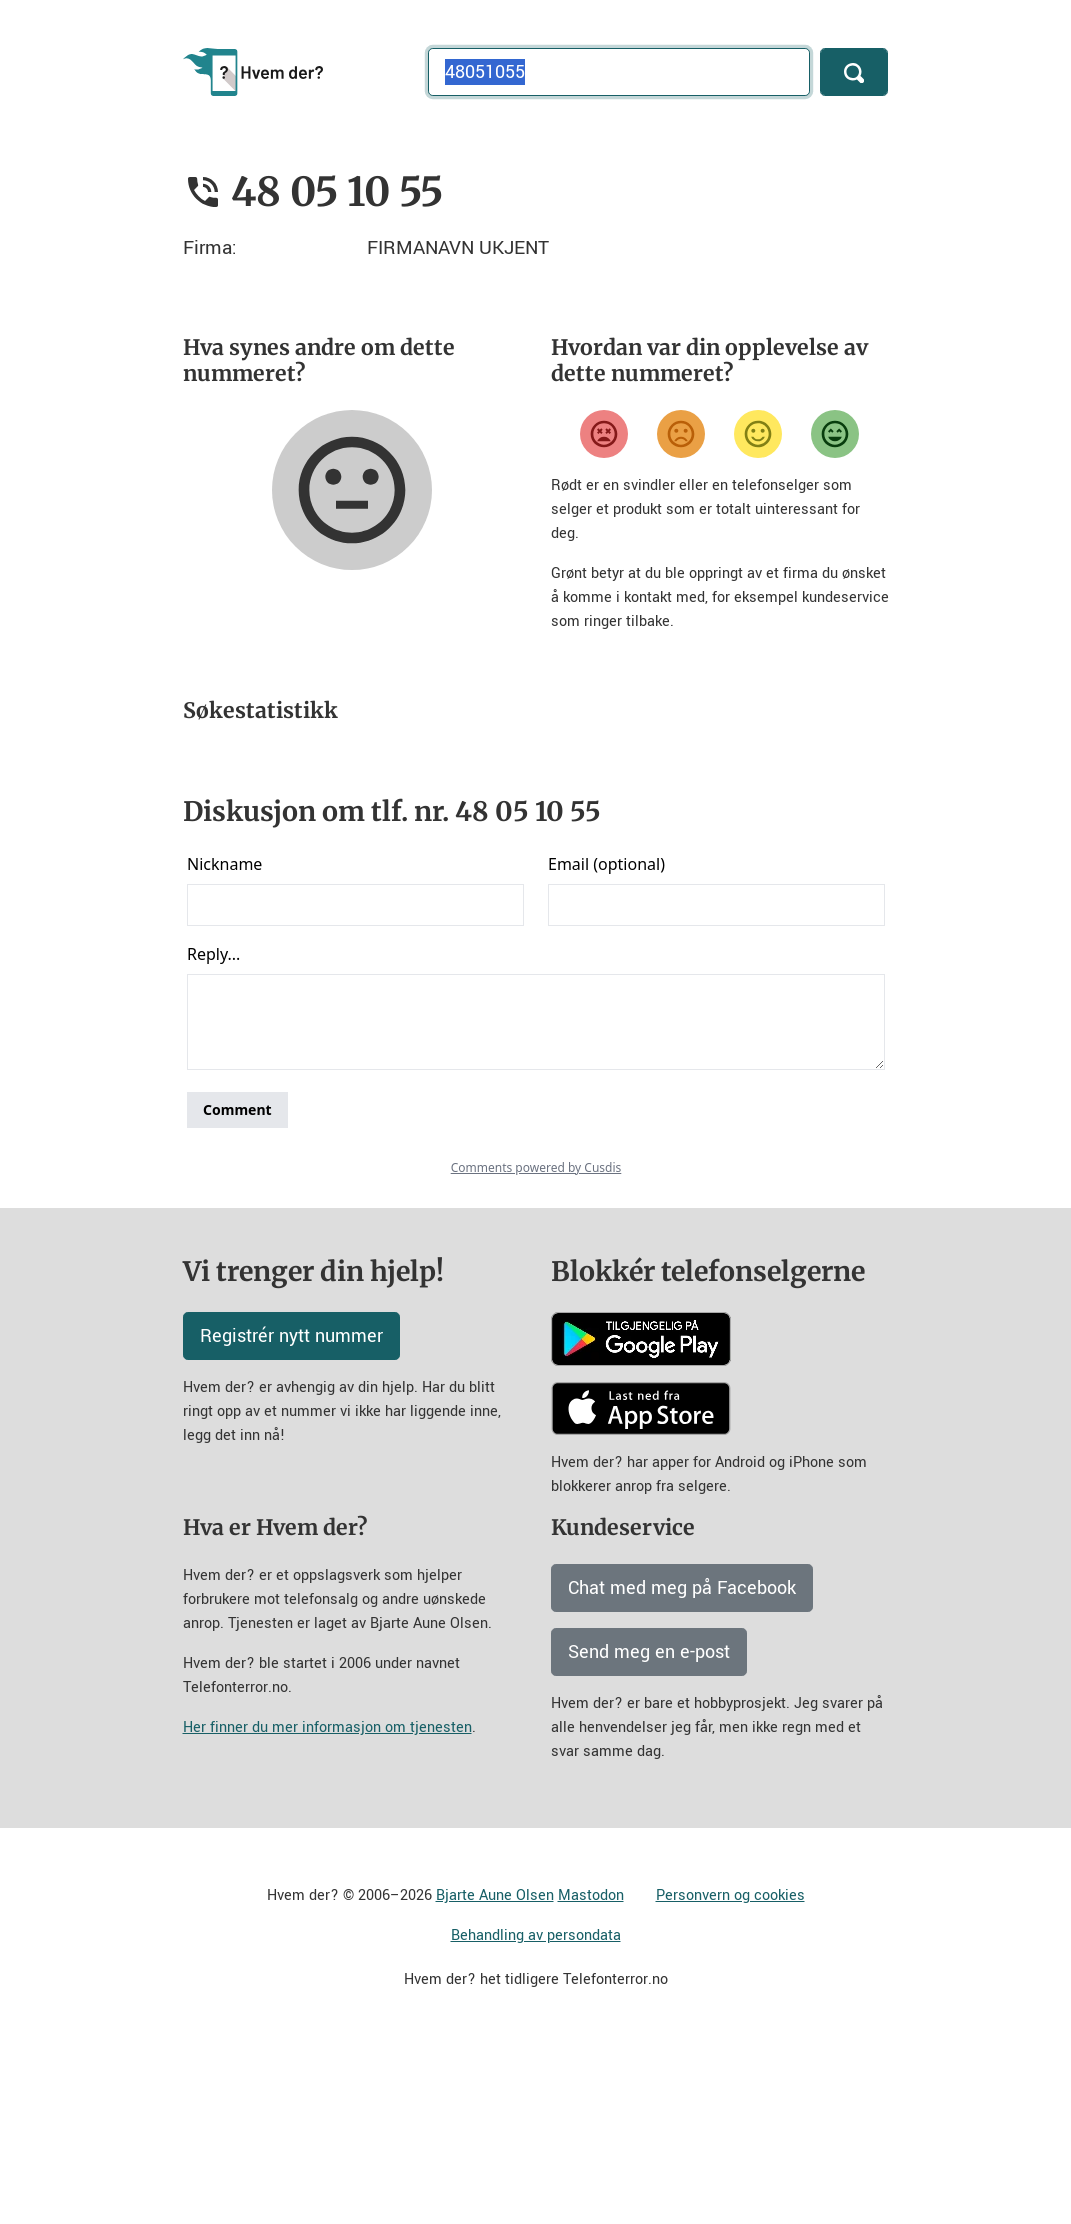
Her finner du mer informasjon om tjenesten (327, 1903)
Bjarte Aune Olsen (495, 2071)
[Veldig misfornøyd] (604, 434)
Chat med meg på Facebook (682, 1764)
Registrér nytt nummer (291, 1512)
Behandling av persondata (536, 2111)
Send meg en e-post (649, 1828)
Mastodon (591, 2071)
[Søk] (854, 72)
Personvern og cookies (730, 2071)
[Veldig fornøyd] (835, 434)
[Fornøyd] (758, 434)
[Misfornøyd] (681, 434)
